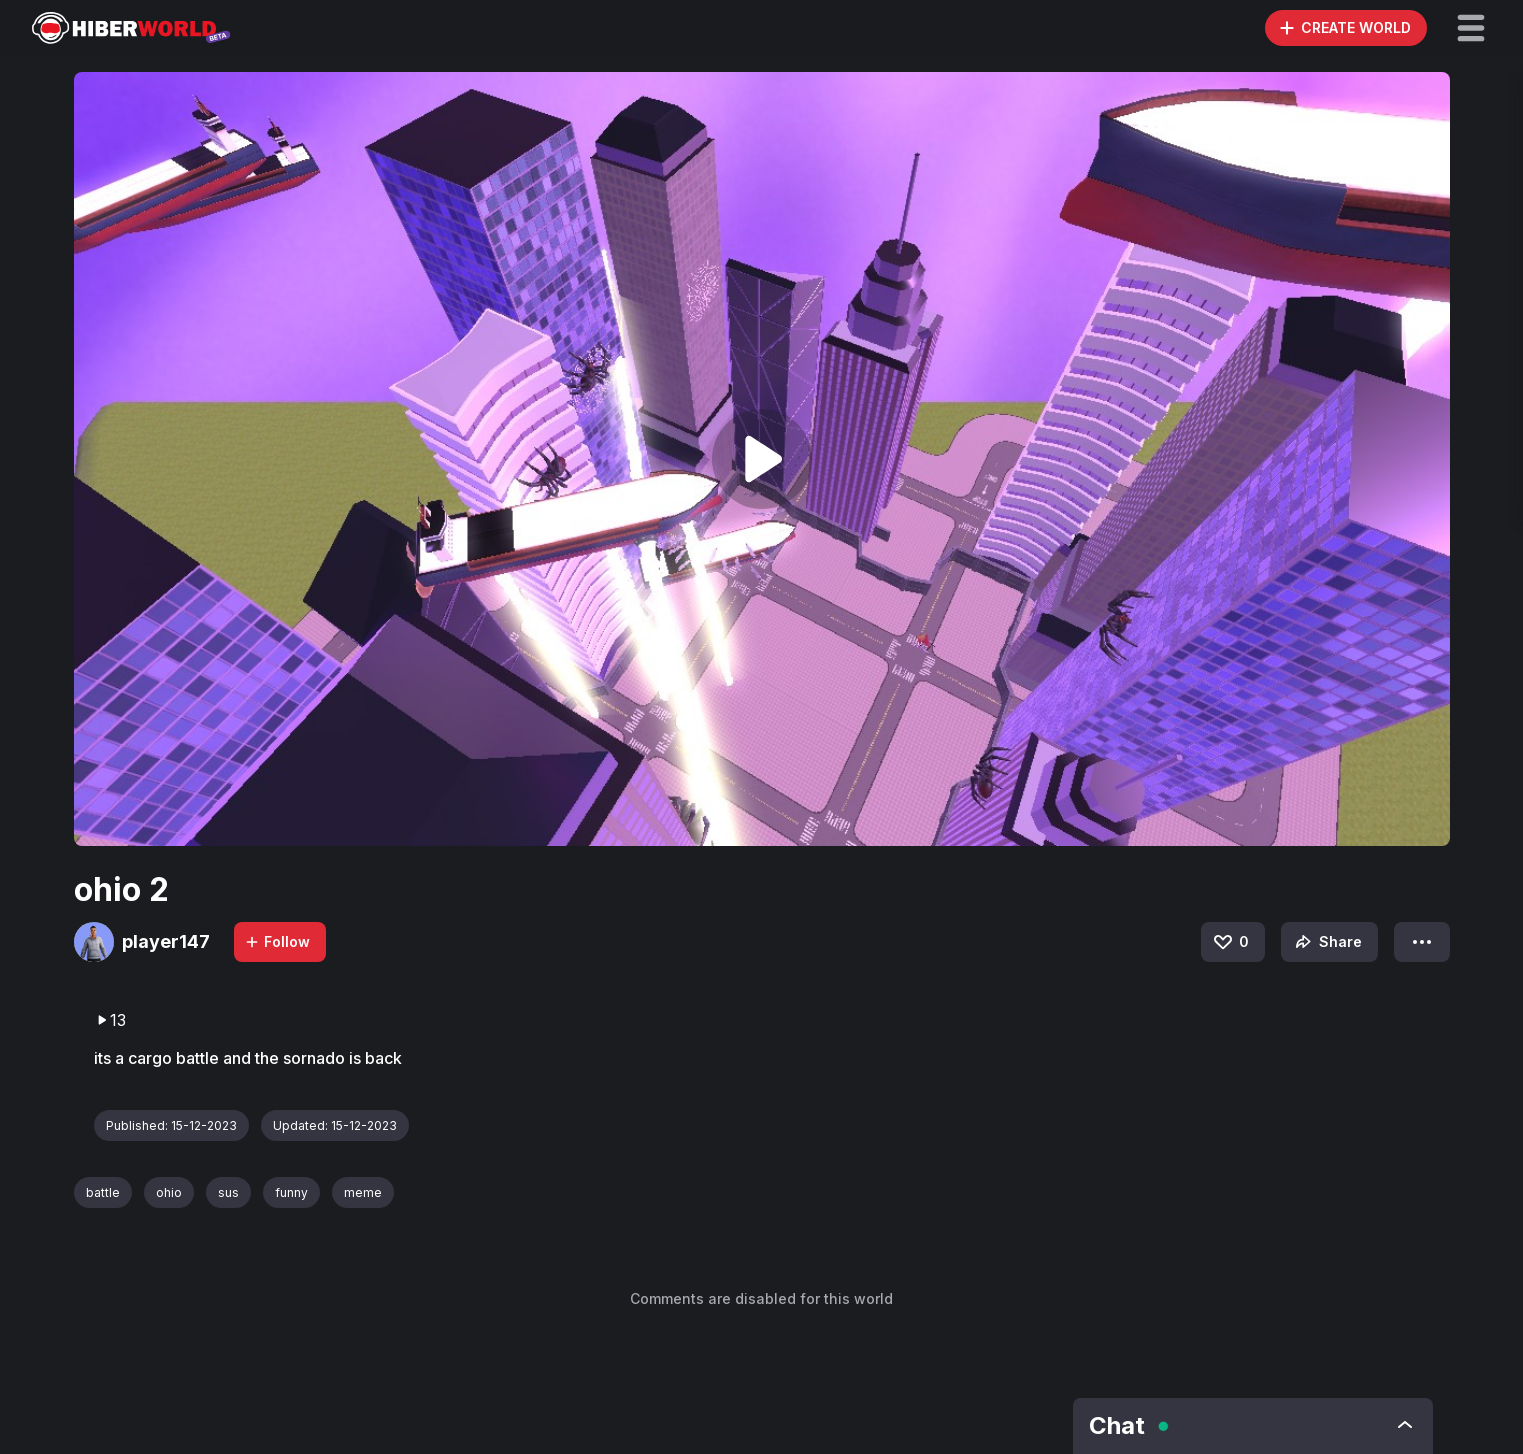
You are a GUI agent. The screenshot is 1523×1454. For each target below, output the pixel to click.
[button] (1471, 28)
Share (1326, 942)
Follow (277, 941)
